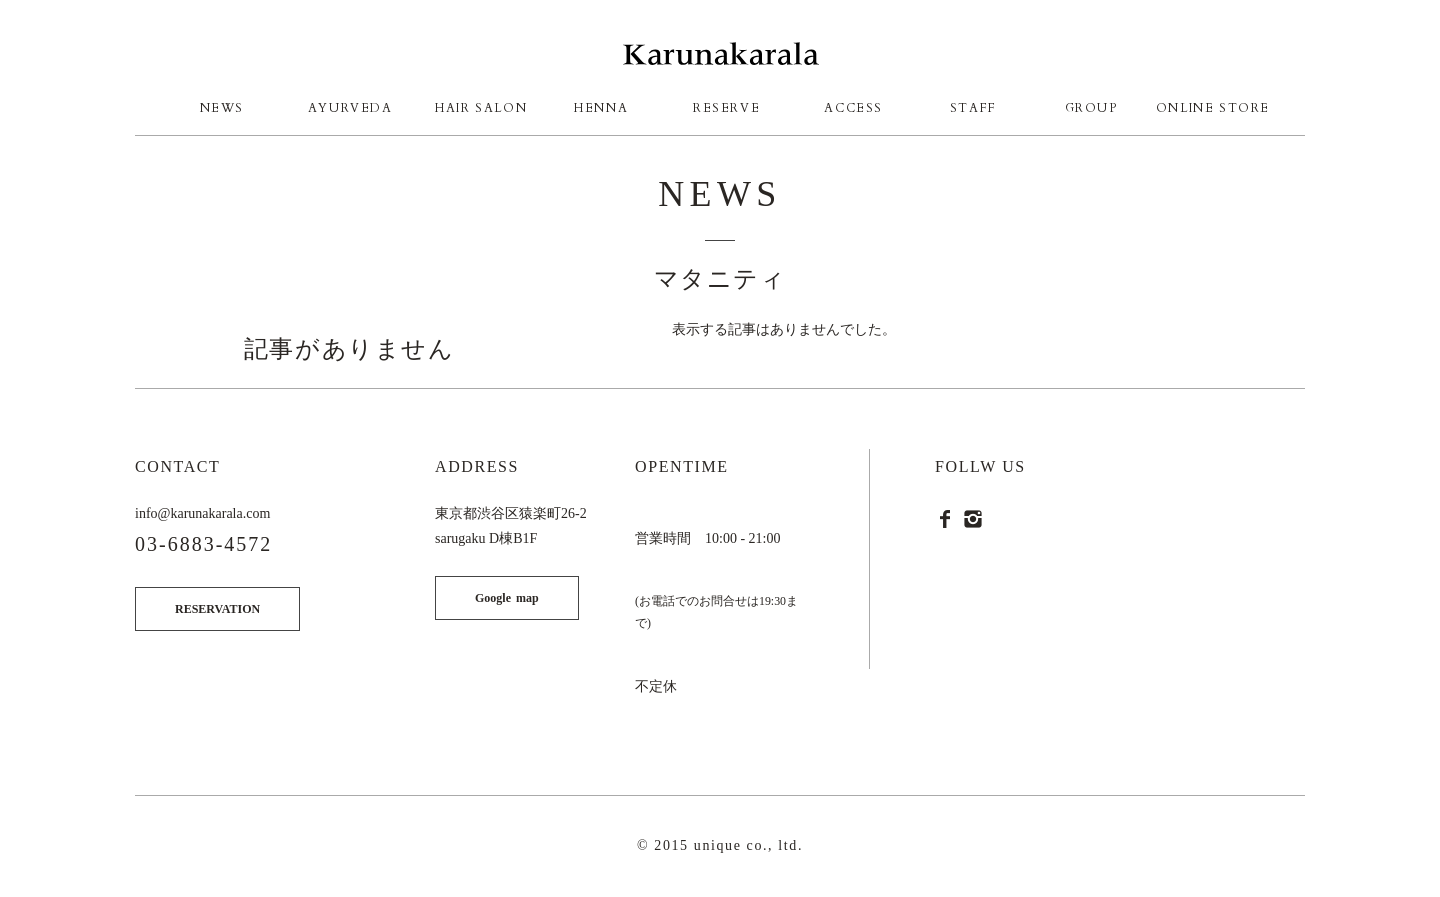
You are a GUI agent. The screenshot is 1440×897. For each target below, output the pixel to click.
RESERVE (726, 108)
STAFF (973, 108)
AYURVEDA (350, 108)
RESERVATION (217, 609)
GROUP (1091, 108)
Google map (507, 598)
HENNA (601, 108)
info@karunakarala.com (202, 513)
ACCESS (853, 108)
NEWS (222, 108)
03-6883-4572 (203, 544)
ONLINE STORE (1213, 108)
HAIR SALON (481, 108)
